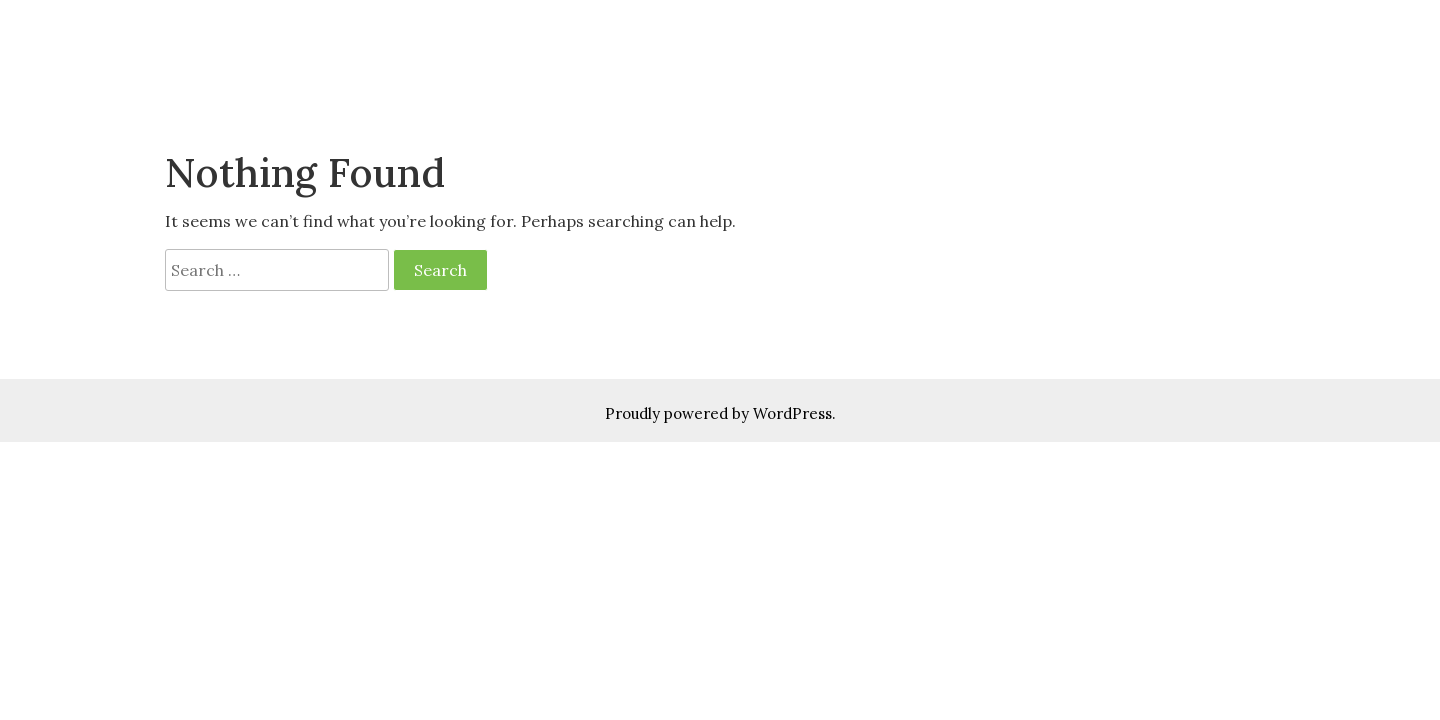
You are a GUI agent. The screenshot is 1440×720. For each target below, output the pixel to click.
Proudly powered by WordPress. (720, 413)
